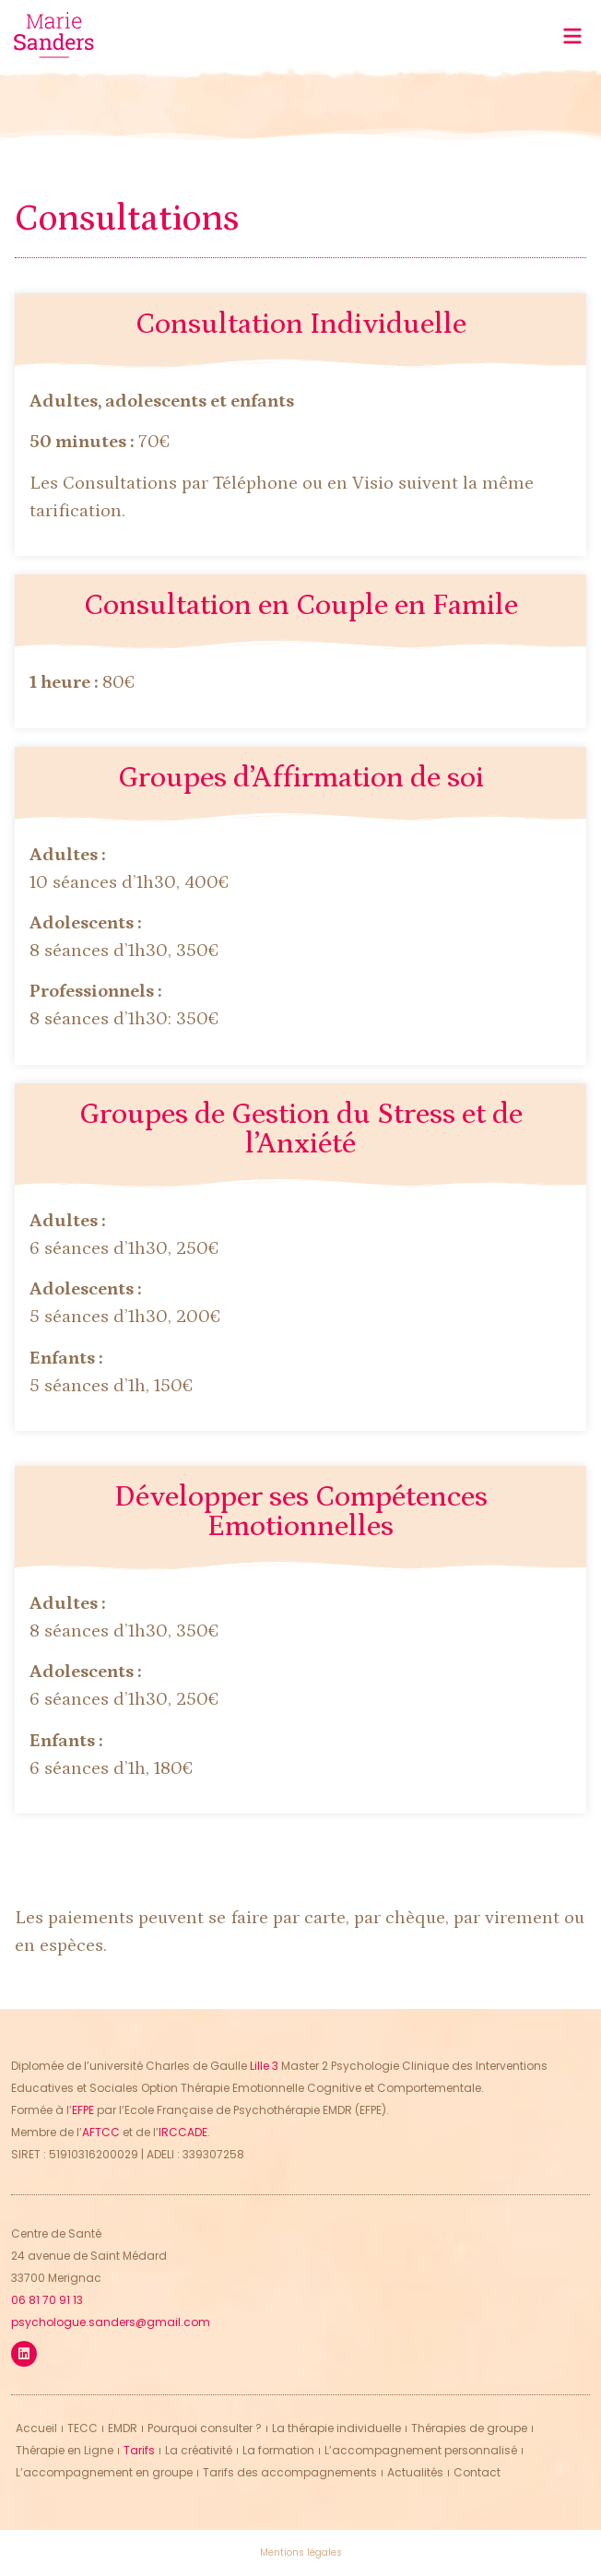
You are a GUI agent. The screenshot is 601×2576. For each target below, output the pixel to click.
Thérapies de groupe (469, 2428)
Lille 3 (264, 2066)
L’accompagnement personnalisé (420, 2450)
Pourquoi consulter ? (204, 2428)
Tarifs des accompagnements (290, 2472)
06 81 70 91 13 (47, 2300)
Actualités (415, 2472)
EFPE (83, 2110)
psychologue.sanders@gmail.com (110, 2322)
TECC (82, 2428)
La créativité (198, 2450)
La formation (278, 2450)
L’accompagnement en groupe (104, 2472)
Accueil (36, 2428)
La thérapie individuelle (336, 2428)
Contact (477, 2472)
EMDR (122, 2428)
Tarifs (139, 2450)
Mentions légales (301, 2552)
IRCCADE (183, 2132)
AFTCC (101, 2132)
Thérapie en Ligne (64, 2450)
